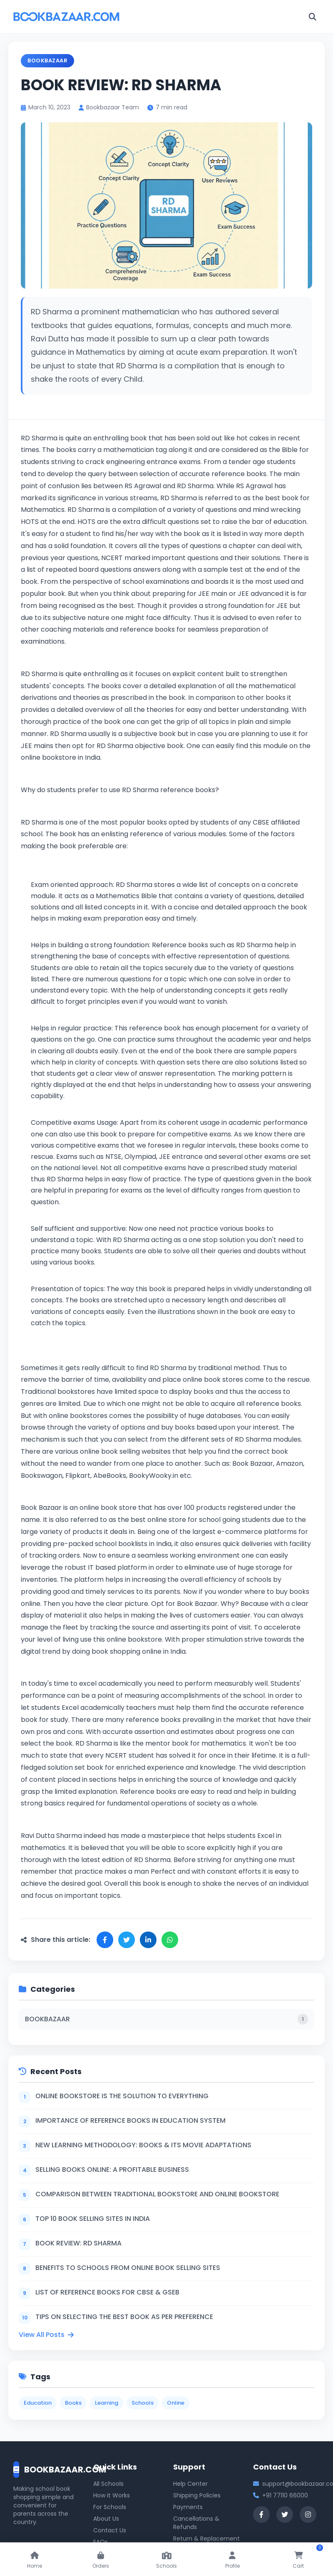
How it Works (111, 2495)
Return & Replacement (206, 2538)
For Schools (109, 2507)
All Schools (108, 2484)
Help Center (190, 2484)
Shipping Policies (197, 2495)
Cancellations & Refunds (196, 2522)
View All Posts (46, 2334)
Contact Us (109, 2530)
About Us (106, 2518)
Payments (188, 2507)
